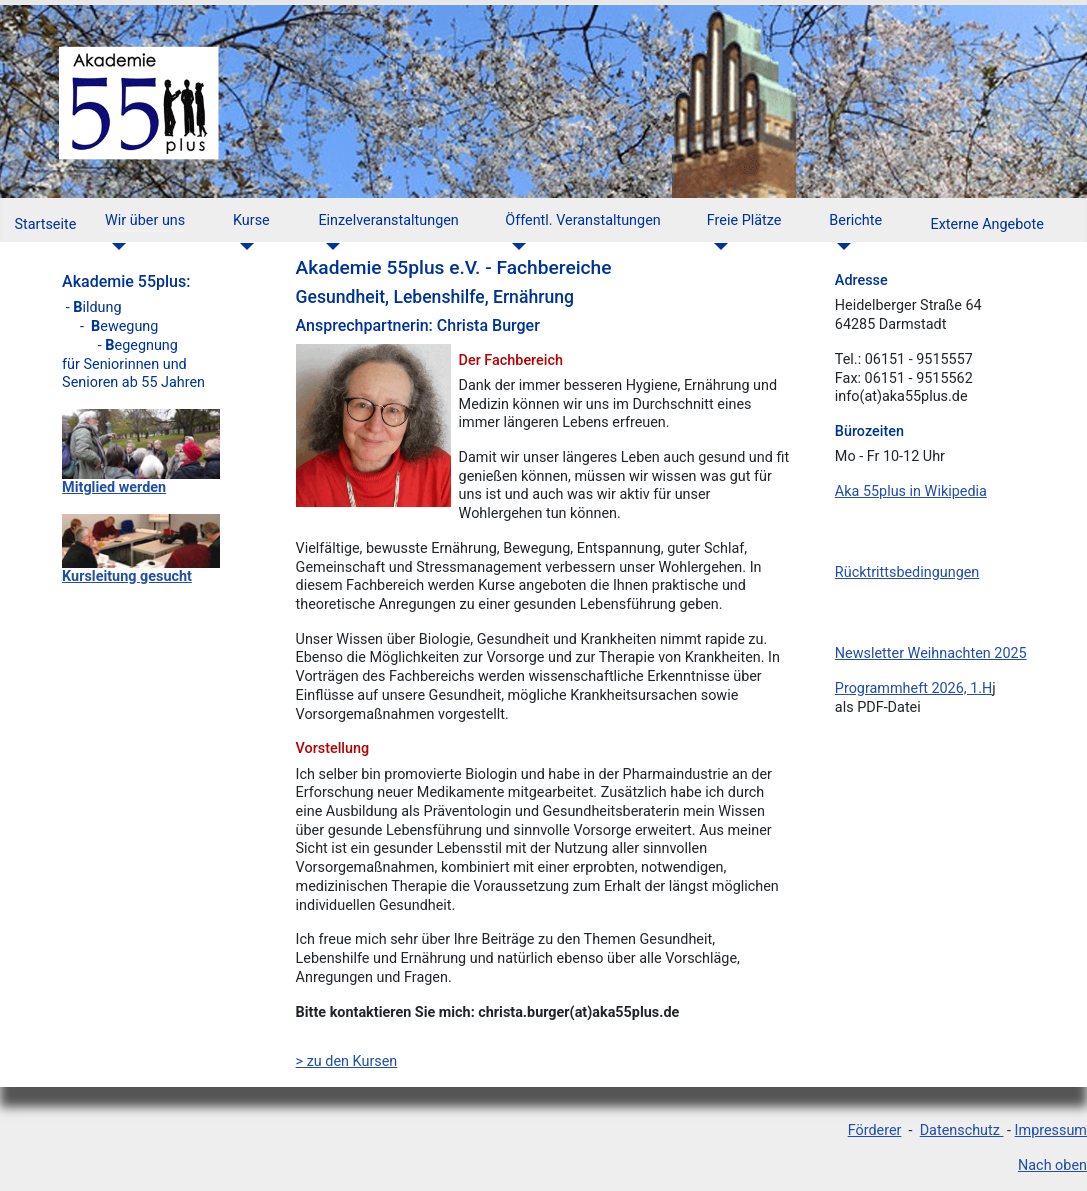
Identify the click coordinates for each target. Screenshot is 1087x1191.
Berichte (855, 220)
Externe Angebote (986, 224)
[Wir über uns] (115, 246)
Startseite (45, 224)
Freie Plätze (744, 220)
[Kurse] (243, 246)
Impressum (1051, 1130)
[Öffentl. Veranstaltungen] (515, 246)
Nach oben (1052, 1165)
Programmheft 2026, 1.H (914, 688)
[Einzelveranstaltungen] (328, 246)
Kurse (251, 220)
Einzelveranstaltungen (388, 220)
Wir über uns (145, 220)
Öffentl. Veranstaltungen (582, 220)
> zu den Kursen (347, 1061)
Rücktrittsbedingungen (907, 572)
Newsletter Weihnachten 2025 (931, 653)
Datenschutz (962, 1130)
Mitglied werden (114, 487)
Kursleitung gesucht (127, 576)
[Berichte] (839, 246)
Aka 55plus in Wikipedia (911, 491)
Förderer (875, 1130)
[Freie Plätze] (717, 246)
